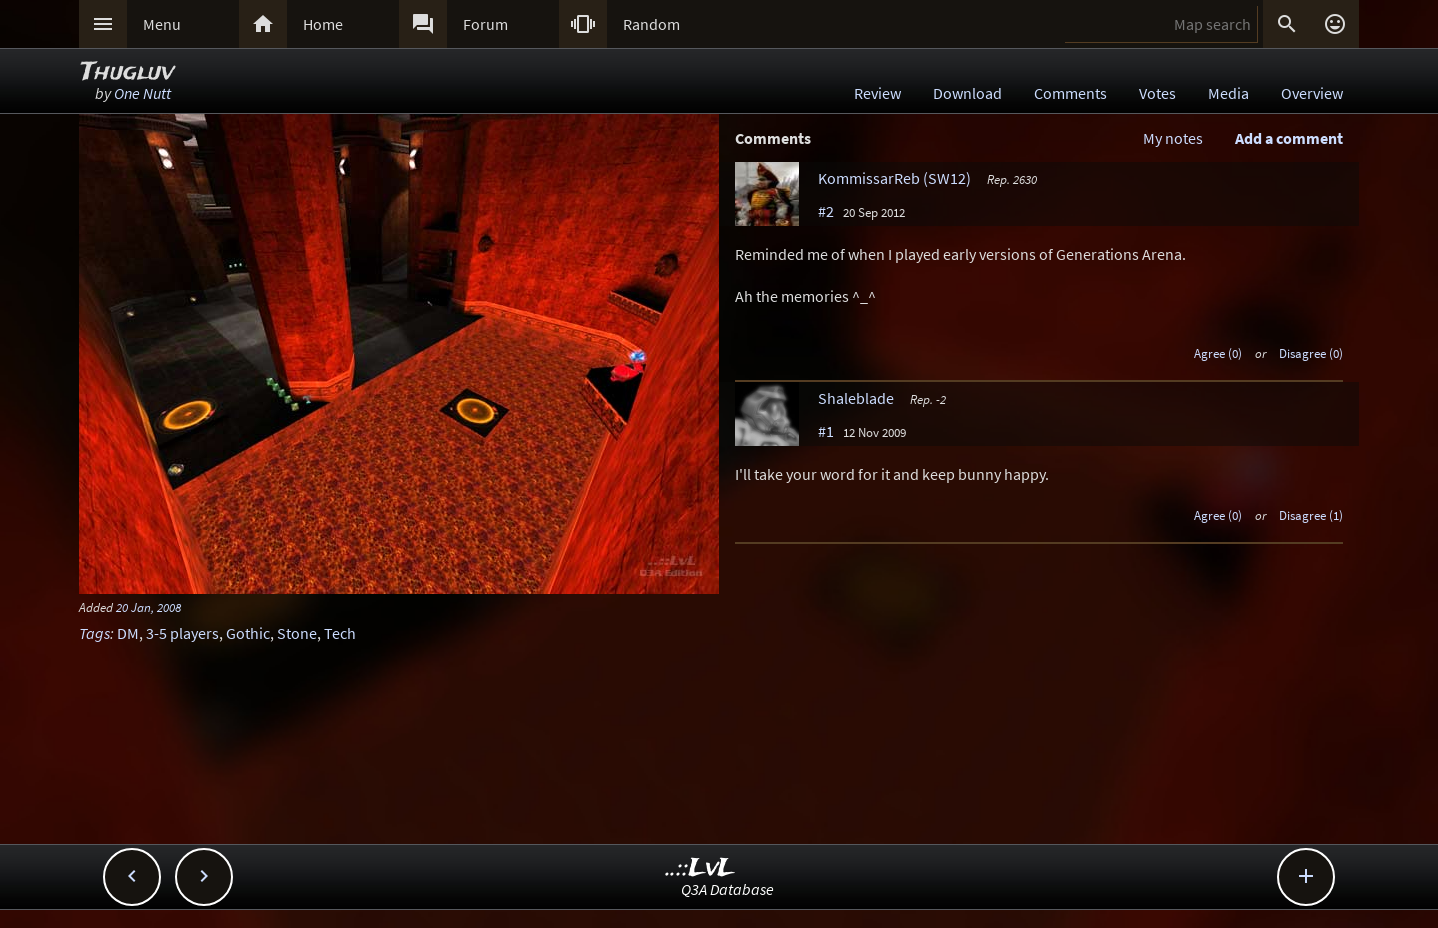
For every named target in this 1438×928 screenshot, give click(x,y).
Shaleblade (856, 398)
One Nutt (142, 93)
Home (323, 24)
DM (128, 633)
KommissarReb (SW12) (894, 178)
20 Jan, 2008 (148, 607)
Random (651, 24)
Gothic (248, 633)
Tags (94, 633)
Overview (1312, 93)
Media (1228, 93)
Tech (340, 633)
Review (877, 93)
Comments (1070, 93)
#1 (826, 431)
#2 (826, 211)
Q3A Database (727, 889)
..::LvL (700, 868)
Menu (162, 24)
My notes (1173, 138)
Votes (1157, 93)
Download (967, 93)
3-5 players (182, 633)
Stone (297, 633)
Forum (485, 24)
